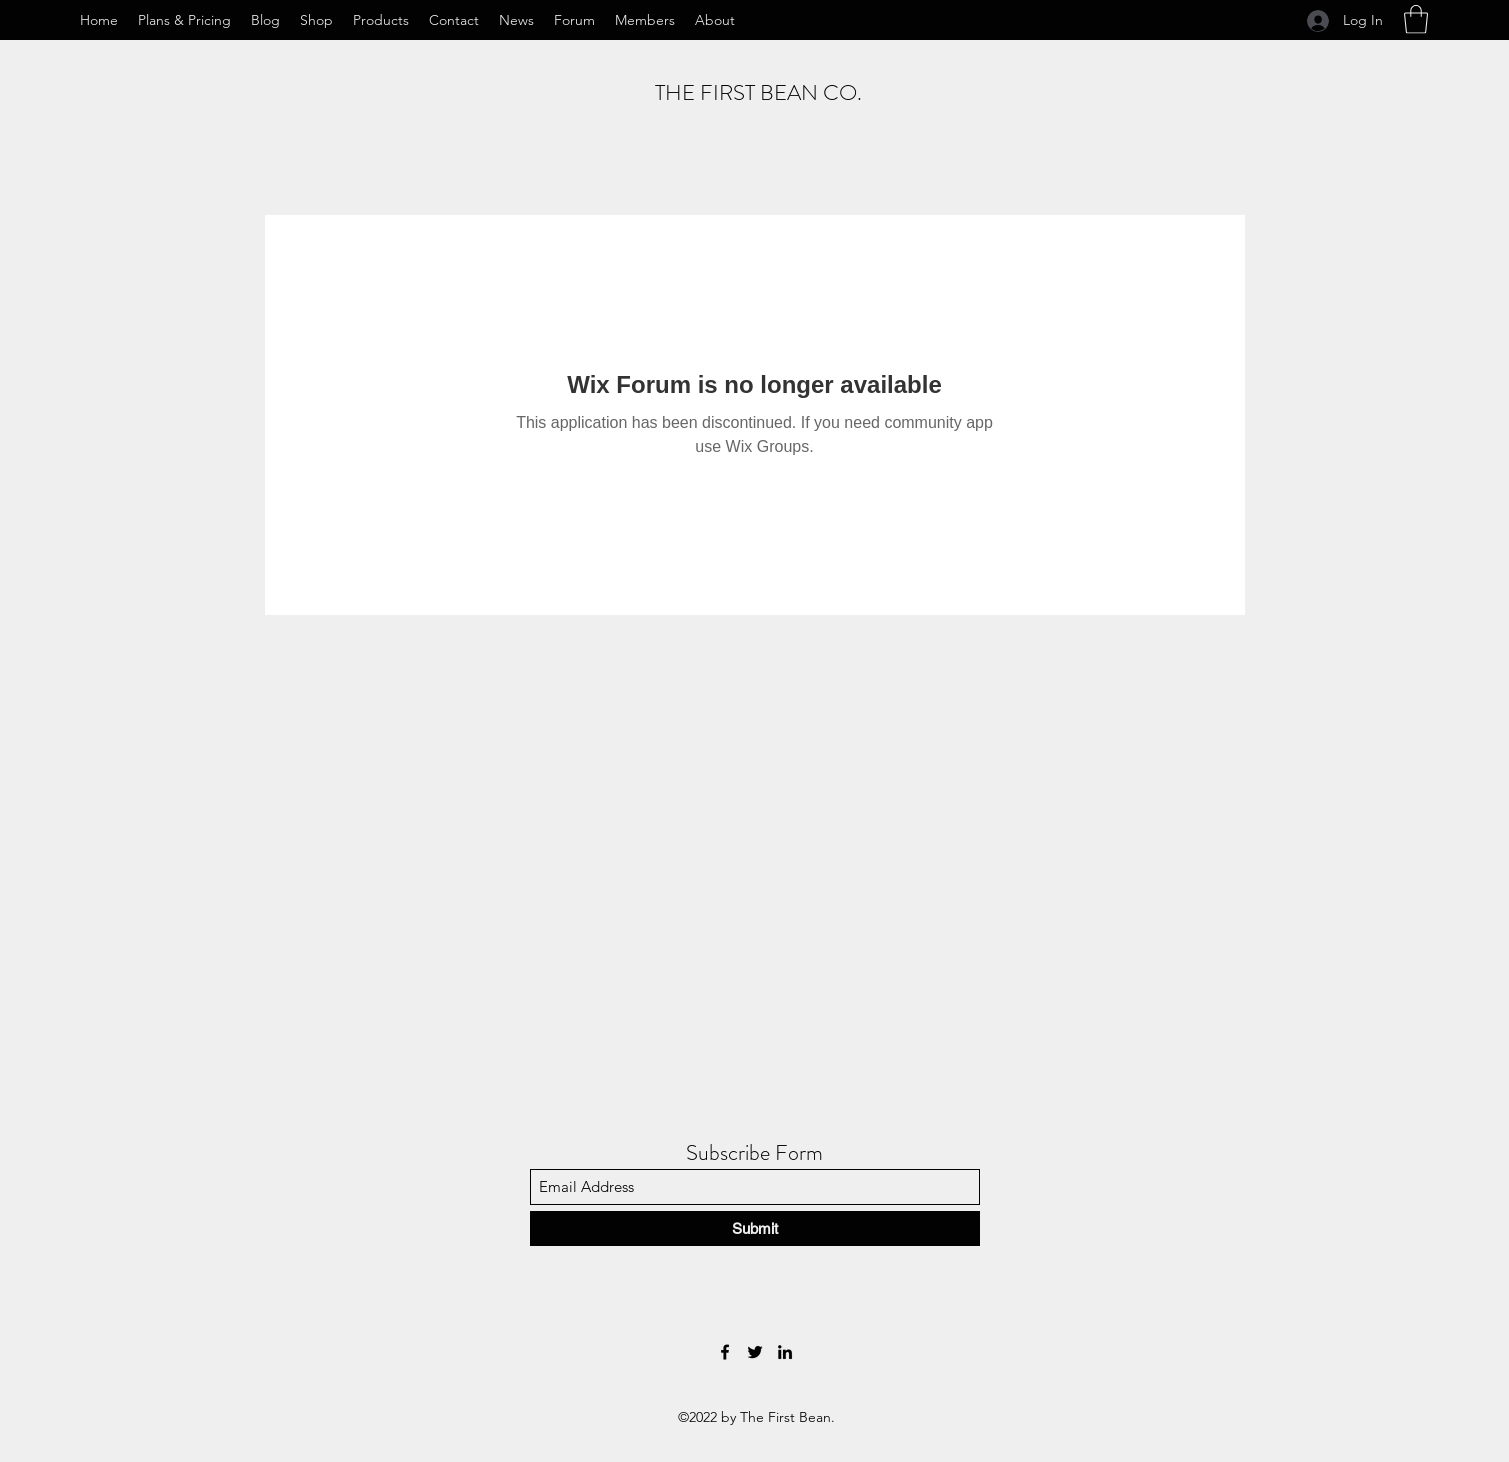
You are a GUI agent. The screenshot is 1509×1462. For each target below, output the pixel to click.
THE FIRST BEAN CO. (758, 92)
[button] (1416, 19)
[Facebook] (725, 1352)
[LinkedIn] (785, 1352)
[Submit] (755, 1228)
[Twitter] (755, 1352)
